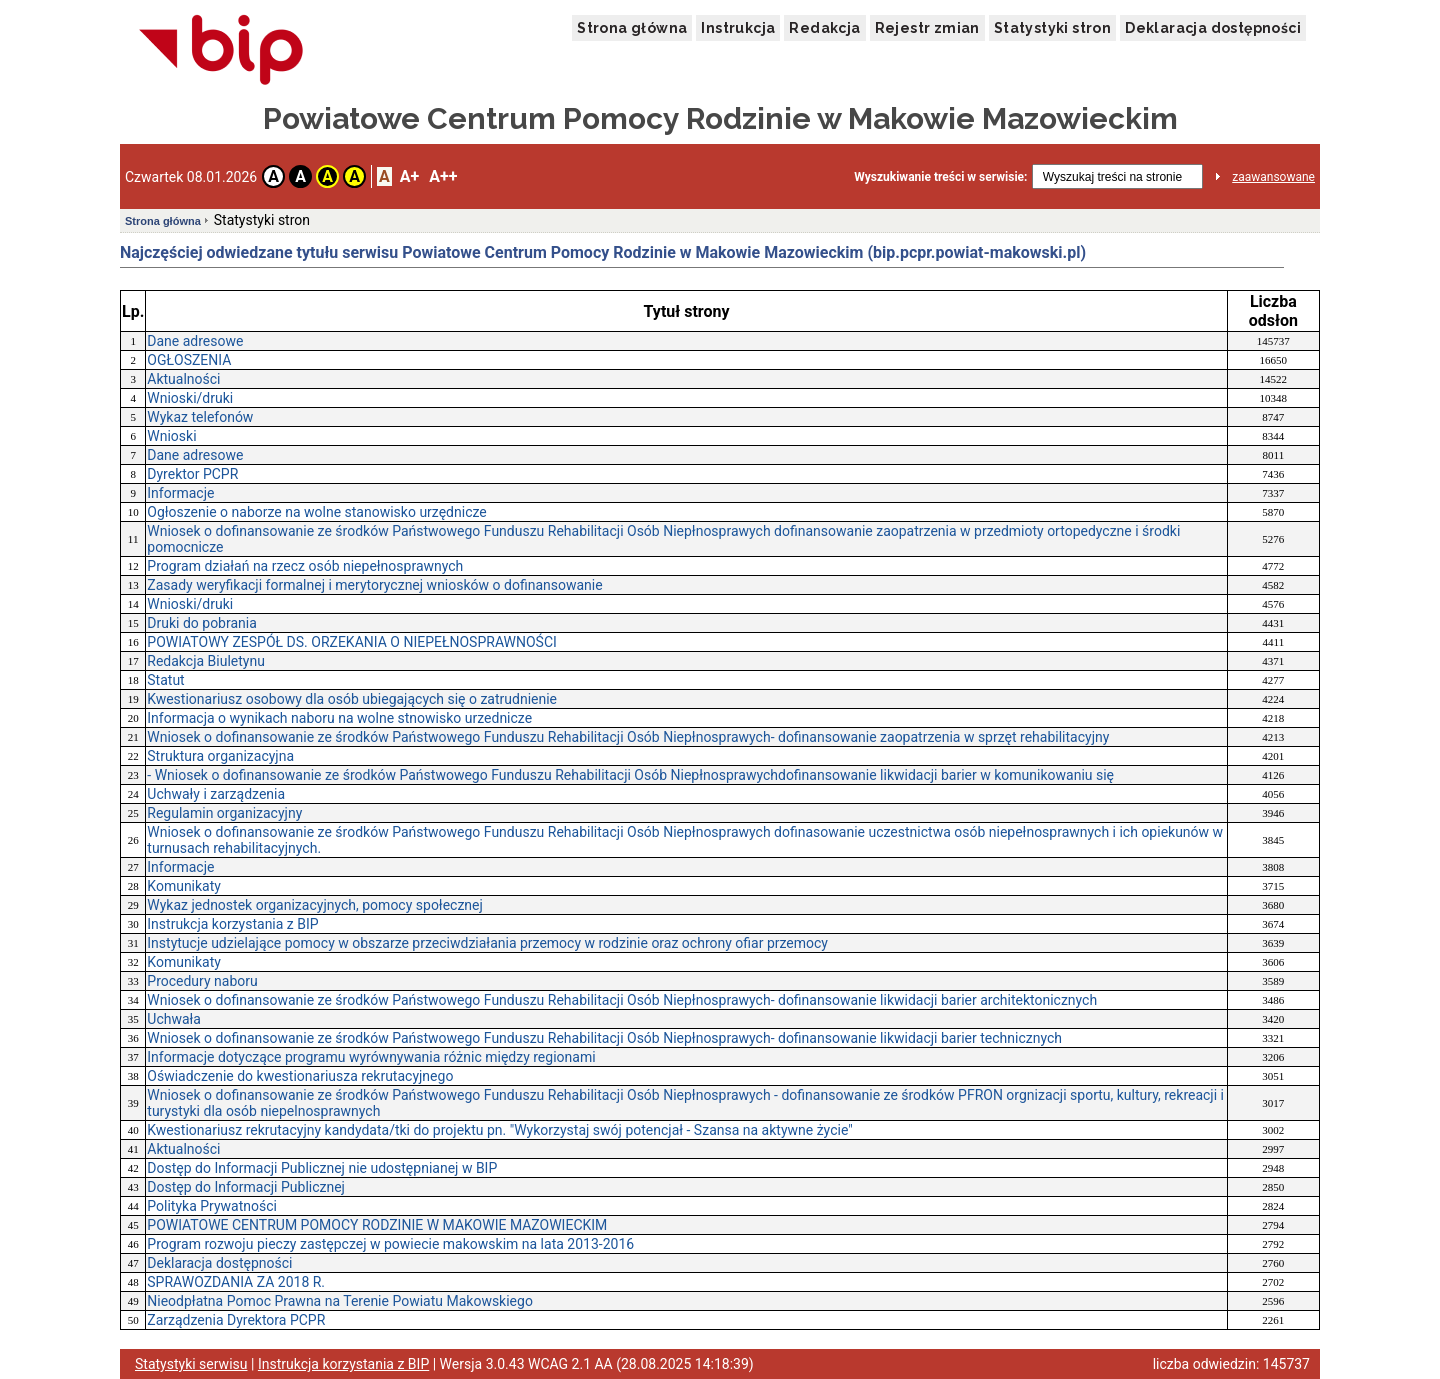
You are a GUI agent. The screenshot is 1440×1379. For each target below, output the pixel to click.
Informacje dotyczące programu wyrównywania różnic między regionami (371, 1057)
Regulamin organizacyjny (224, 813)
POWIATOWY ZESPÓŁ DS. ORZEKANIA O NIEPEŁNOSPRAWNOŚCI (352, 642)
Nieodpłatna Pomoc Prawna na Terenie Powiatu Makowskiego (340, 1301)
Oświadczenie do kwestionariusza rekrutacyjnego (300, 1076)
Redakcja (824, 28)
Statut (165, 680)
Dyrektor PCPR (192, 474)
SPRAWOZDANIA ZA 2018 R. (236, 1282)
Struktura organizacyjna (220, 756)
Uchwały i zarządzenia (216, 794)
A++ (443, 176)
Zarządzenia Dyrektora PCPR (236, 1320)
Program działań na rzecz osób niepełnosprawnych (305, 566)
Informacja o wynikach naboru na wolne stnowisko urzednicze (339, 718)
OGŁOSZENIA (189, 360)
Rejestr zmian (927, 28)
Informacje (180, 493)
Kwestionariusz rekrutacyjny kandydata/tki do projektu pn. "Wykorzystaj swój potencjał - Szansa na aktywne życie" (499, 1130)
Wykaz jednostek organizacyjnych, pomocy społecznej (315, 905)
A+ (409, 176)
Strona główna (632, 28)
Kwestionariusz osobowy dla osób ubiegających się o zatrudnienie (352, 699)
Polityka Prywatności (212, 1206)
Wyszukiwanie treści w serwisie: (940, 177)
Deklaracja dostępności (1213, 28)
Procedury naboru (202, 981)
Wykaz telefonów (200, 417)
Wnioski (171, 436)
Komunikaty (184, 886)
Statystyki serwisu (191, 1364)
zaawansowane (1273, 177)
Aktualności (183, 379)
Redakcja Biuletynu (206, 661)
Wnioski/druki (190, 398)
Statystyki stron (1052, 28)
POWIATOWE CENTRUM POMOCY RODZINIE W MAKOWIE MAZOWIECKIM (377, 1225)
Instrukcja (738, 28)
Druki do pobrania (202, 623)
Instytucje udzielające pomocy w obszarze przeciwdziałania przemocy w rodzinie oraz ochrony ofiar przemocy (487, 943)
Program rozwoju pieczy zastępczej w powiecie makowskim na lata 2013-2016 (390, 1244)
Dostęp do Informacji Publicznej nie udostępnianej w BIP (322, 1168)
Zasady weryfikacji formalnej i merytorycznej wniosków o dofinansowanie (374, 585)
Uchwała (174, 1019)
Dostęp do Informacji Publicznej (246, 1187)
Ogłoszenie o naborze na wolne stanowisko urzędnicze (316, 512)
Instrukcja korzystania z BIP (232, 924)
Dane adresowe (195, 341)
